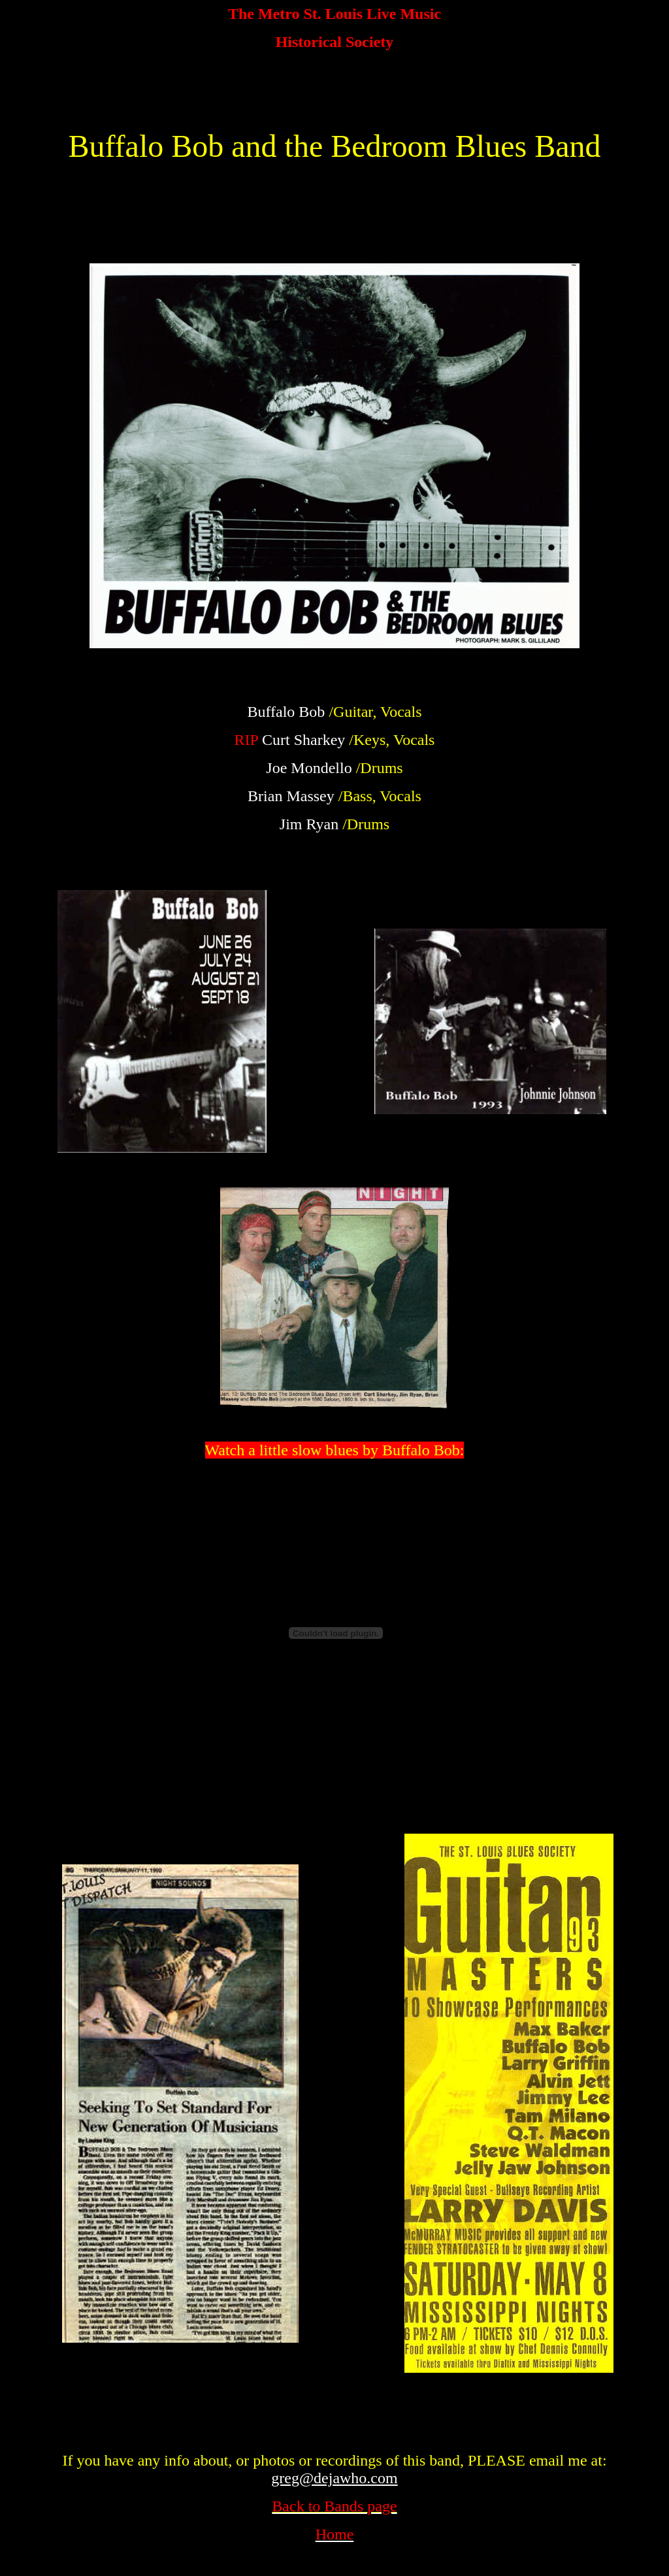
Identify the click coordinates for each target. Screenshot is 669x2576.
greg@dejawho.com (334, 2477)
